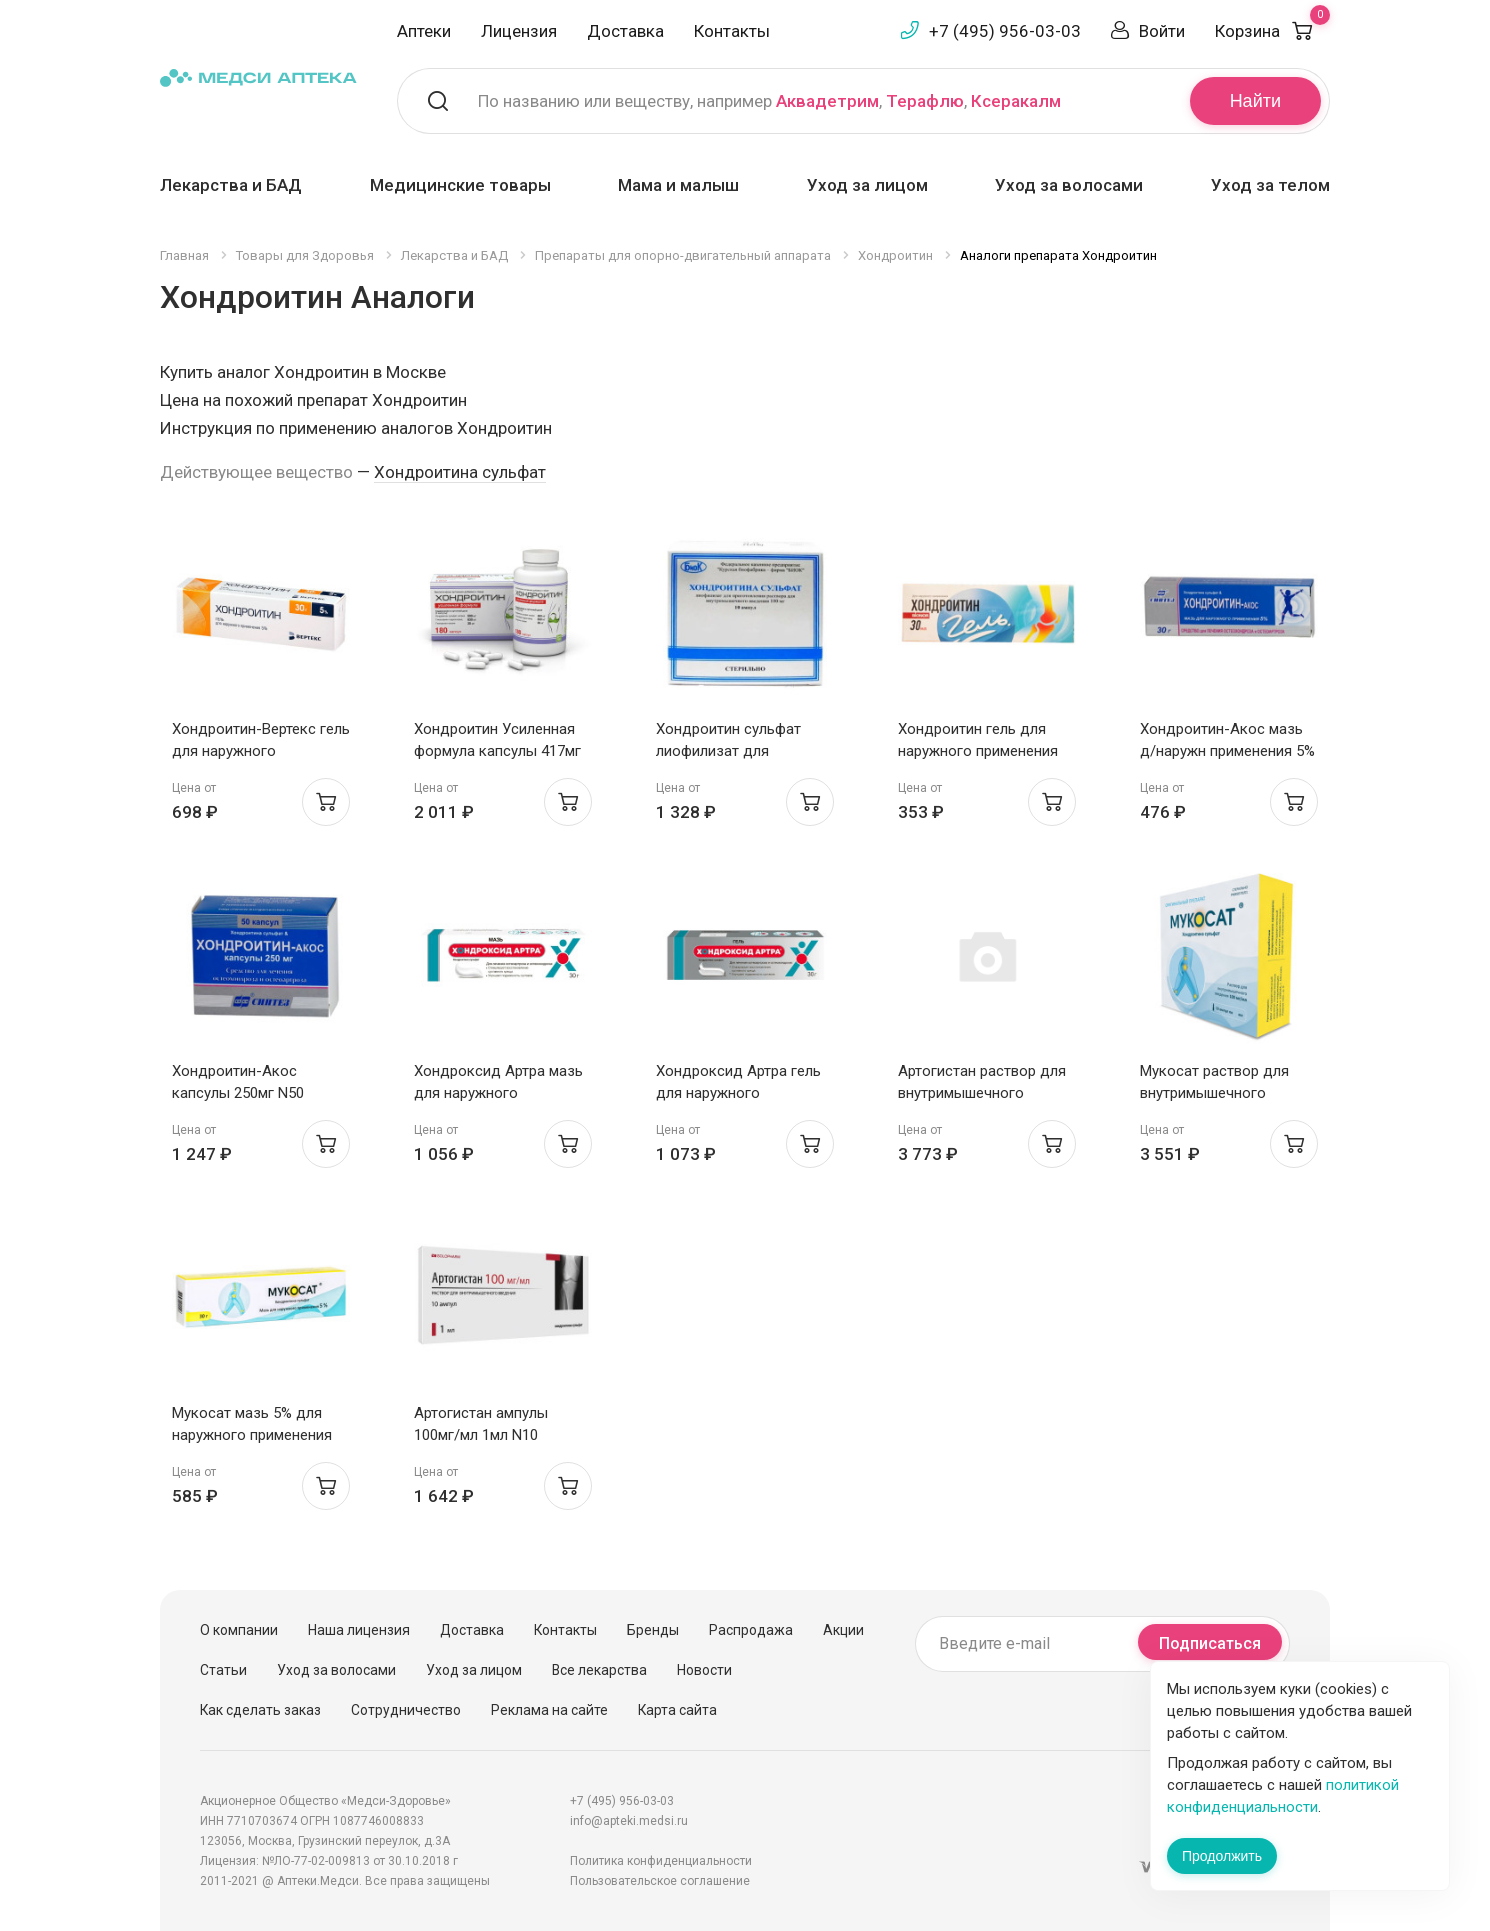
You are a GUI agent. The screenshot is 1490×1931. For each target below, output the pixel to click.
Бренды (653, 1630)
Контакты (732, 31)
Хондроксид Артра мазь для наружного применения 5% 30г (498, 1093)
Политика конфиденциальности (661, 1861)
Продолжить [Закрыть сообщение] (1222, 1856)
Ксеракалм (1016, 101)
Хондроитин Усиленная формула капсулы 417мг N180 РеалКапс (497, 751)
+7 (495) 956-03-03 (1005, 31)
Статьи (223, 1670)
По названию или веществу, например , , (769, 101)
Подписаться (1210, 1643)
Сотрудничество (406, 1710)
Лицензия (519, 31)
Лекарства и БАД (231, 185)
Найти (1255, 101)
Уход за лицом (867, 185)
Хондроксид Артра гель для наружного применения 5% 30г (738, 1093)
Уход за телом (1270, 185)
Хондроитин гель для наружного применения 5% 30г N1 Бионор (978, 751)
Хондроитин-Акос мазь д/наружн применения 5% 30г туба (1227, 751)
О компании (239, 1630)
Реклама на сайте (549, 1710)
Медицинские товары (460, 185)
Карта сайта (677, 1710)
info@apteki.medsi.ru (629, 1821)
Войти (1162, 31)
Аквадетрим (827, 101)
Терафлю (925, 101)
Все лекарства (599, 1670)
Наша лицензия (359, 1630)
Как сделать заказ (260, 1710)
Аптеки (424, 31)
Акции (843, 1630)
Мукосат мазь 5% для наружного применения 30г (252, 1435)
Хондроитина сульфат (460, 472)
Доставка (625, 31)
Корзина (1272, 31)
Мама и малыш (678, 185)
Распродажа (751, 1630)
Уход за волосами (1069, 185)
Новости (704, 1670)
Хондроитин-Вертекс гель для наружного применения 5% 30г (261, 751)
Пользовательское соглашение (660, 1881)
